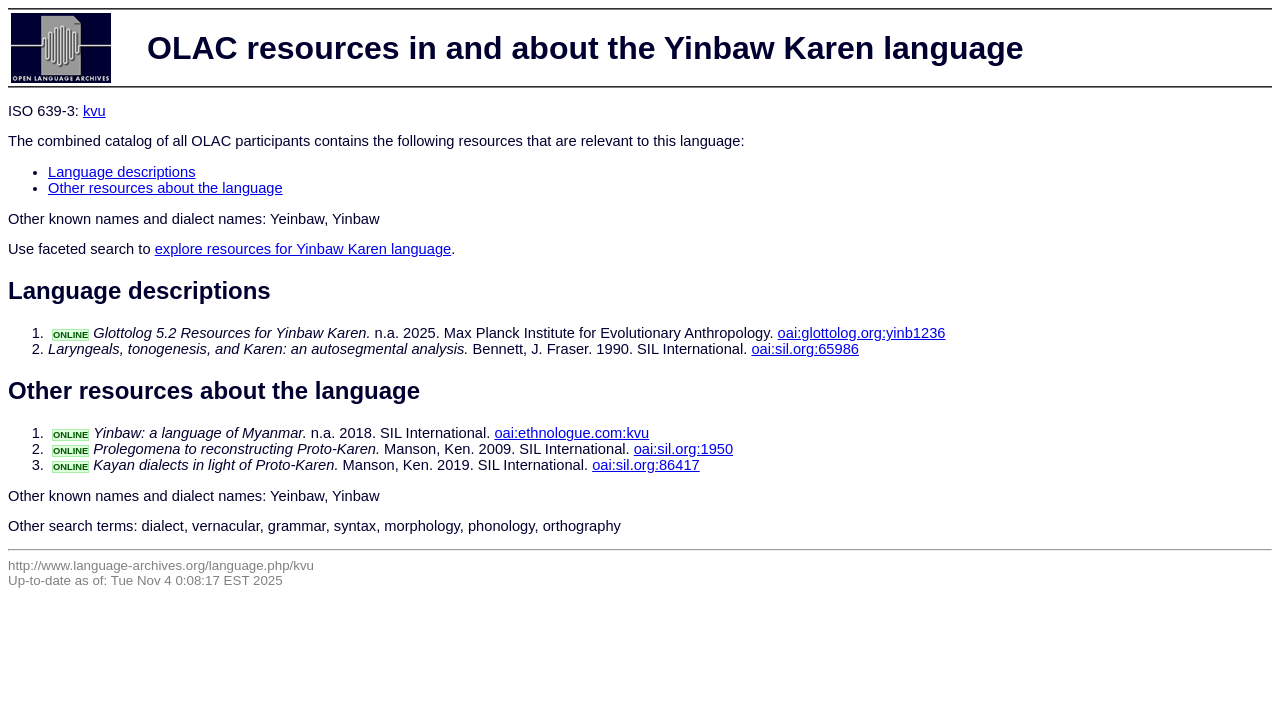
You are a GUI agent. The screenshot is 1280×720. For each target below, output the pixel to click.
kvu (94, 111)
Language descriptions (122, 172)
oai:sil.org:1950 (683, 449)
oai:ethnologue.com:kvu (571, 433)
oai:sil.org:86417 (646, 465)
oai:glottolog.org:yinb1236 (862, 333)
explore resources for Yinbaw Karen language (303, 249)
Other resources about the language (165, 188)
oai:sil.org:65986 (805, 349)
